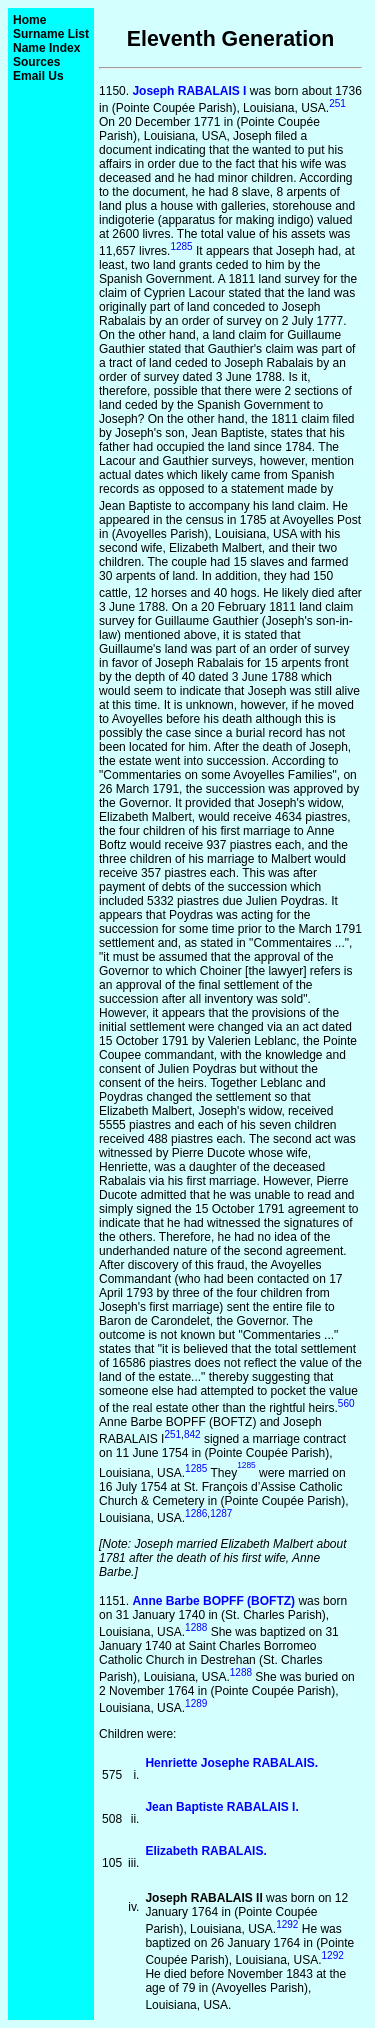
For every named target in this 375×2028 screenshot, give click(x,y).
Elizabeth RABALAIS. (205, 1851)
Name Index (46, 48)
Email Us (38, 76)
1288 (196, 1627)
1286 (196, 1513)
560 (346, 1403)
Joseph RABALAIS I (189, 91)
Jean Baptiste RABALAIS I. (221, 1807)
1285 (181, 246)
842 (192, 1434)
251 (337, 103)
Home (29, 20)
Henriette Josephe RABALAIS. (231, 1763)
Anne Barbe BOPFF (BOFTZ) (213, 1601)
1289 (196, 1703)
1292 (287, 1924)
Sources (36, 62)
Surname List (51, 34)
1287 (221, 1513)
